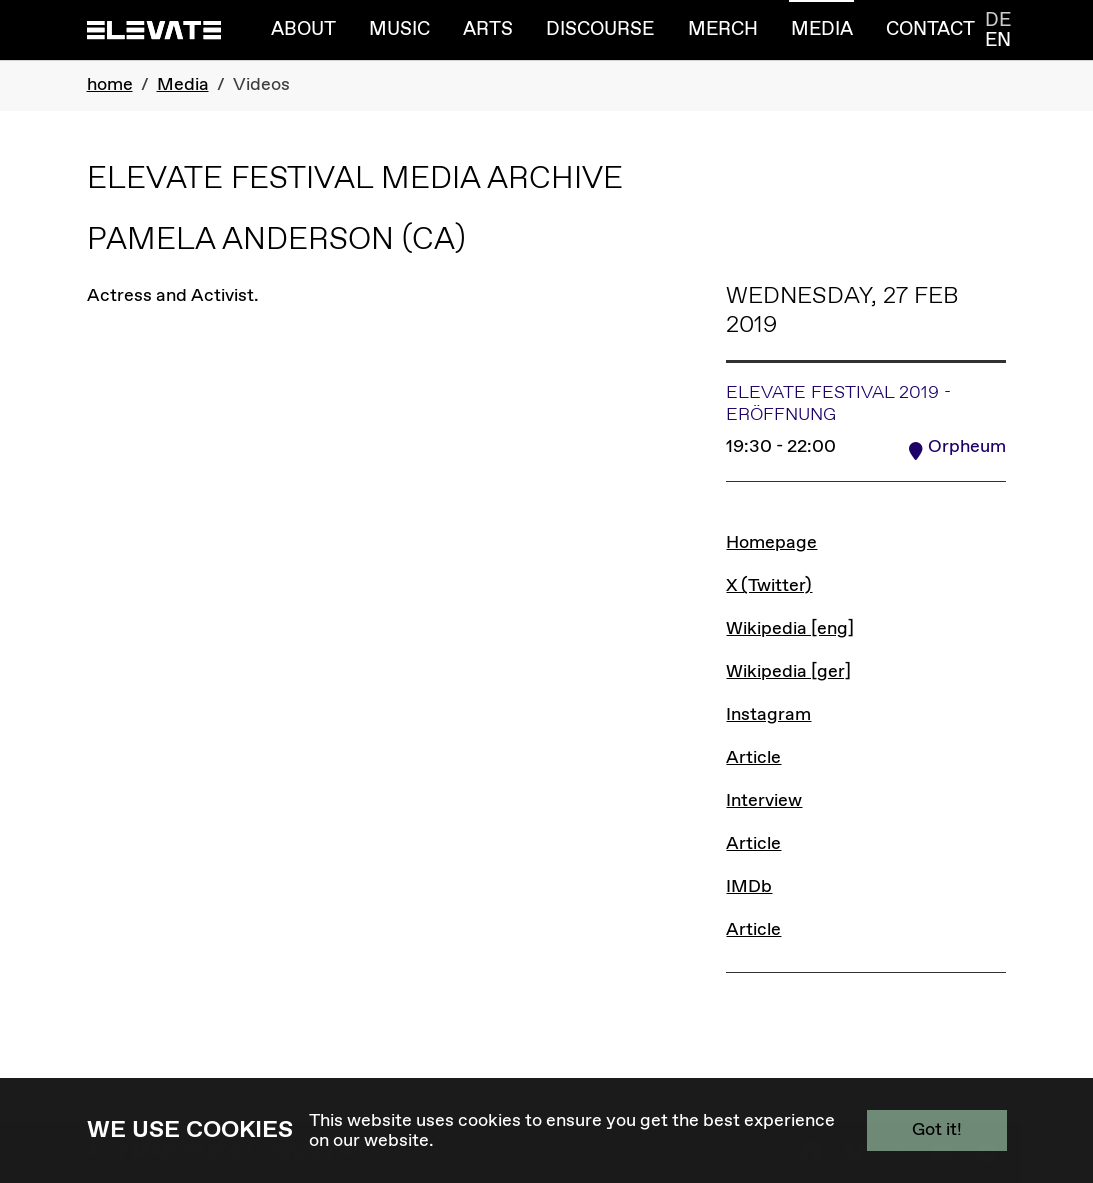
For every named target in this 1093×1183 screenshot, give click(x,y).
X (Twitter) (769, 586)
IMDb (749, 887)
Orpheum (967, 447)
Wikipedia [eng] (790, 629)
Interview (764, 801)
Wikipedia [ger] (788, 672)
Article (753, 758)
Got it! (937, 1130)
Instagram (768, 715)
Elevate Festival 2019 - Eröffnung (838, 404)
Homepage (771, 543)
